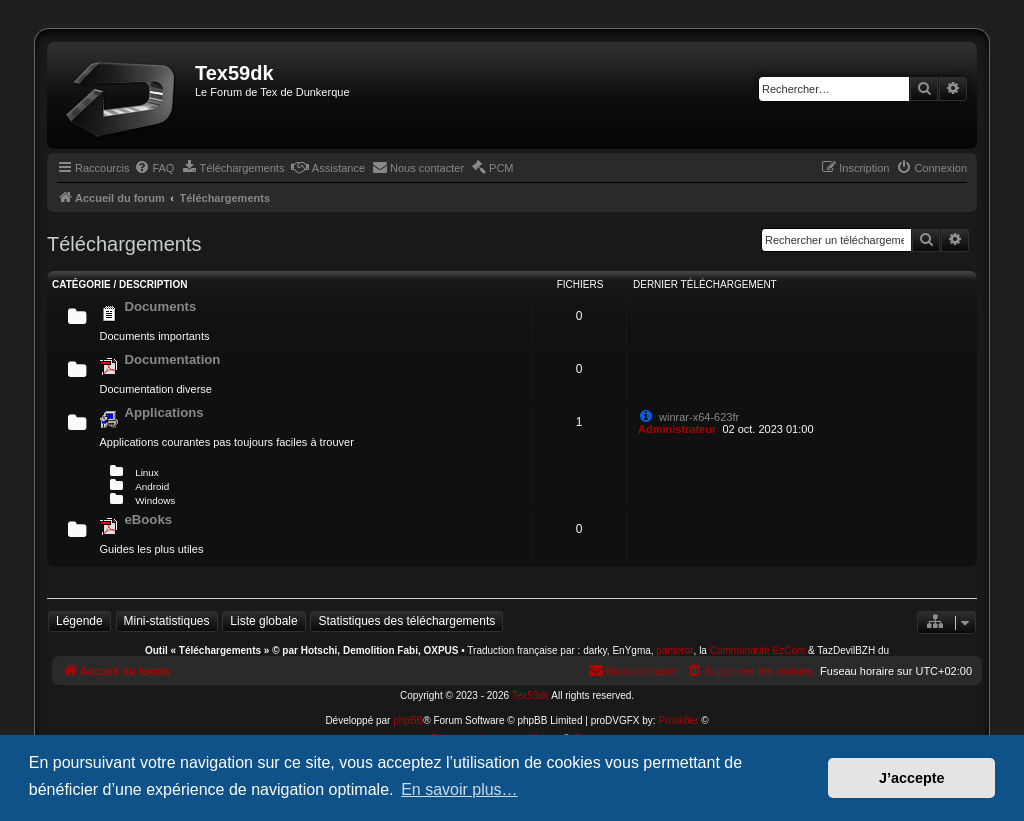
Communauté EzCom (758, 650)
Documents (160, 306)
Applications (163, 412)
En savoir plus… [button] (459, 789)
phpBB (408, 720)
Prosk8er (678, 720)
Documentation (172, 359)
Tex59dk (530, 695)
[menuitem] (154, 168)
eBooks (148, 519)
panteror (674, 650)
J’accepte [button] (912, 778)
